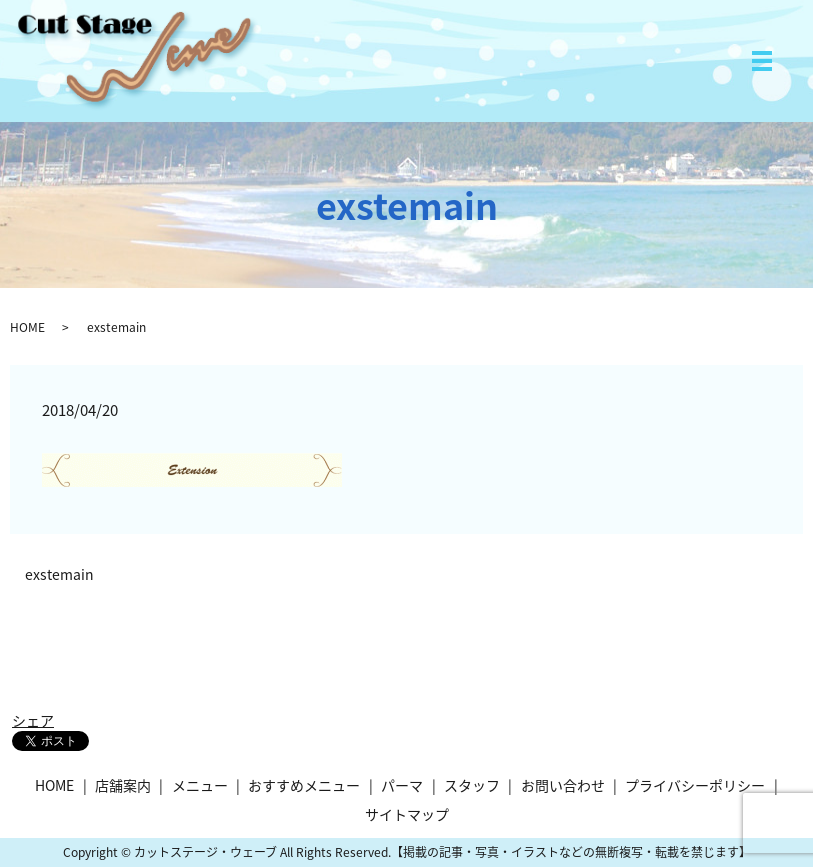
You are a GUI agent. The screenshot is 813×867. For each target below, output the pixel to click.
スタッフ (472, 785)
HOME (27, 327)
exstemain (59, 574)
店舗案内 (123, 785)
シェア (33, 720)
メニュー (200, 785)
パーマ (402, 785)
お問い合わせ (563, 785)
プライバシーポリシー (695, 785)
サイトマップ (407, 814)
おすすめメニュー (304, 785)
